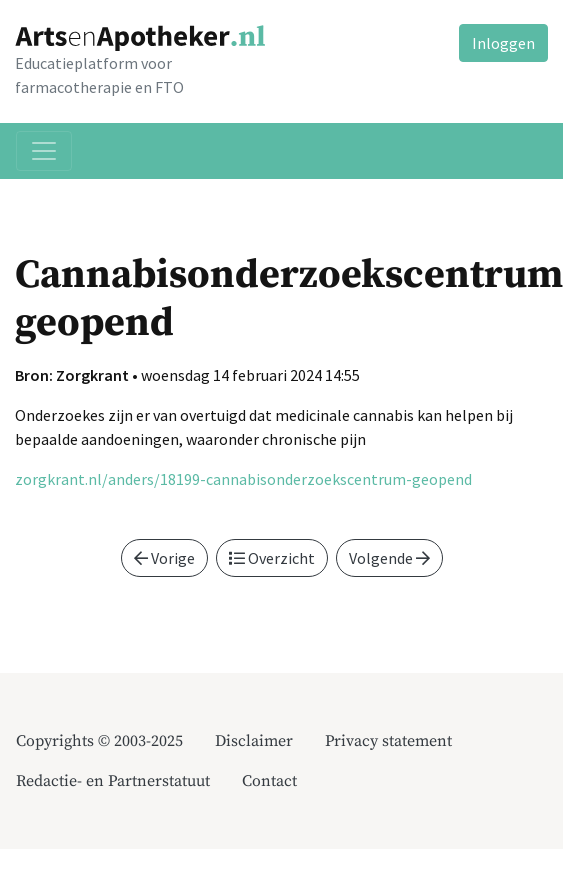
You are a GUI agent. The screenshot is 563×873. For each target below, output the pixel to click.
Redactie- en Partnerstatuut (113, 781)
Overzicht (272, 558)
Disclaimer (254, 741)
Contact (269, 781)
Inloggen (503, 43)
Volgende (389, 558)
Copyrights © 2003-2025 (99, 741)
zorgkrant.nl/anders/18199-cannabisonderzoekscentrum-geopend (243, 479)
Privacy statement (388, 741)
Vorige (164, 558)
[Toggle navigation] (44, 151)
